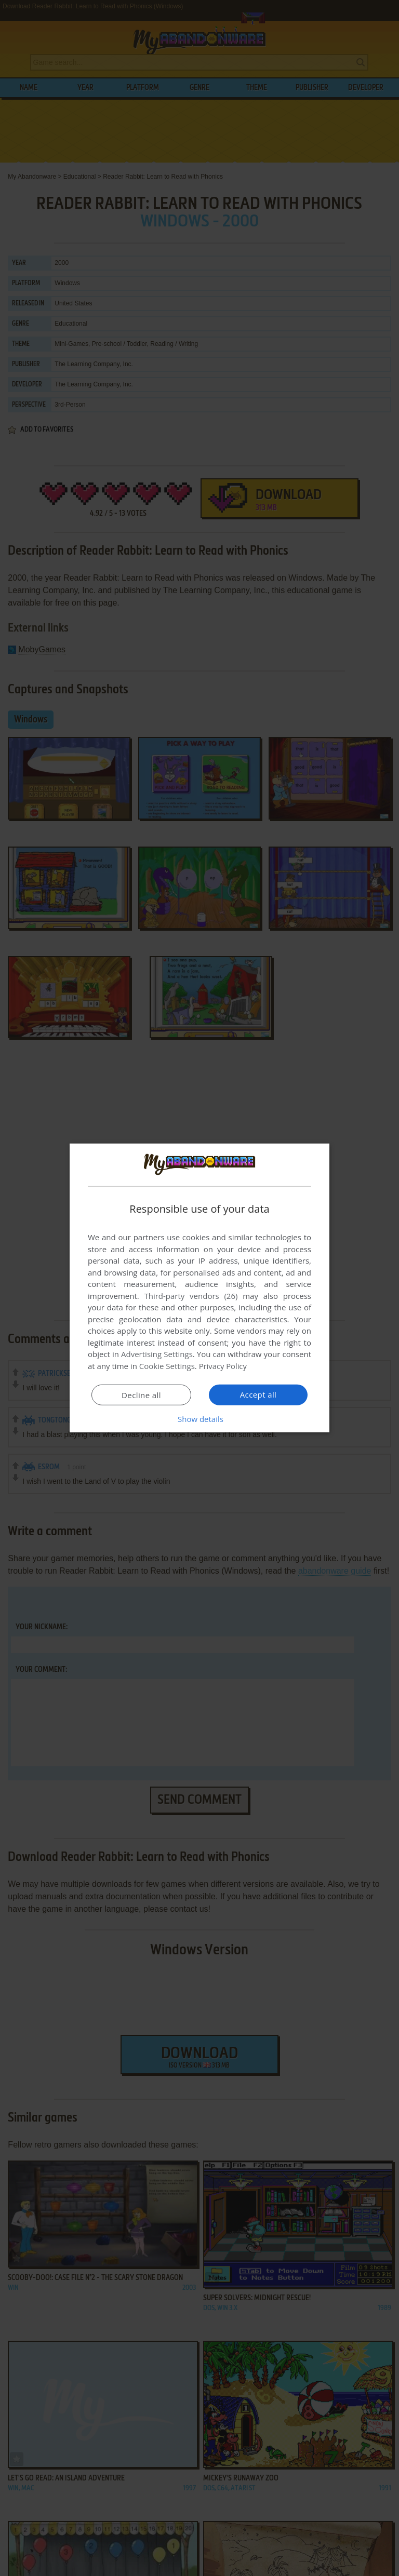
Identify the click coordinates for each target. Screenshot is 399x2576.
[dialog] (199, 1288)
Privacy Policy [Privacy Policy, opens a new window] (223, 1366)
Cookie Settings (167, 1366)
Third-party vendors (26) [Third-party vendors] (190, 1296)
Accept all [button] (258, 1394)
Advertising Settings (157, 1354)
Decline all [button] (141, 1395)
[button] (199, 1419)
